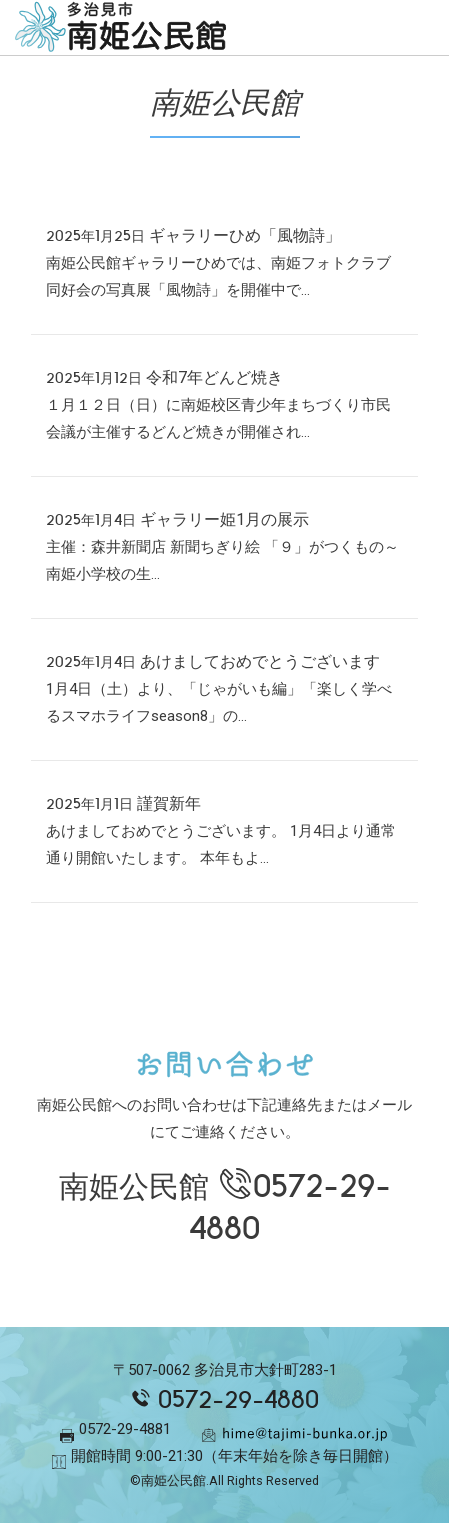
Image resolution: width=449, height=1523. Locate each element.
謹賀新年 (169, 803)
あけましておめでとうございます (260, 661)
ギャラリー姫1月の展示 (224, 519)
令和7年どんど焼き (214, 377)
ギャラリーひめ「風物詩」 (245, 235)
